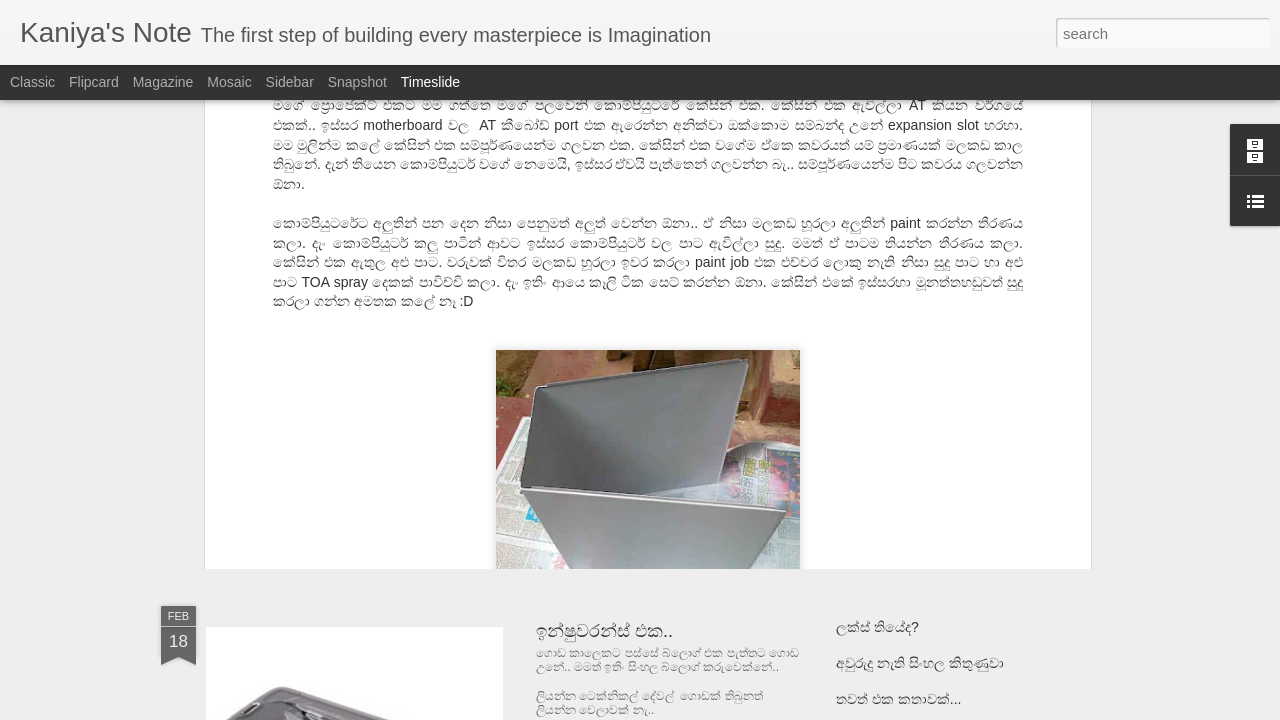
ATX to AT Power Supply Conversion (681, 440)
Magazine (163, 82)
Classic (32, 82)
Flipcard (94, 82)
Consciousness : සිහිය (905, 397)
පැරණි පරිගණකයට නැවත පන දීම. (940, 505)
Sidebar (290, 82)
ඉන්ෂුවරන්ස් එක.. (604, 631)
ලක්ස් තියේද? (877, 627)
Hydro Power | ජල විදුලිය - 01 (926, 361)
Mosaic (229, 82)
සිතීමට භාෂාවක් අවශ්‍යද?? (915, 469)
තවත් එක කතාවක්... (898, 699)
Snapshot (357, 82)
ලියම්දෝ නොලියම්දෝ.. (908, 433)
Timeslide (430, 82)
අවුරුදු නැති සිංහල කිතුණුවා (920, 663)
